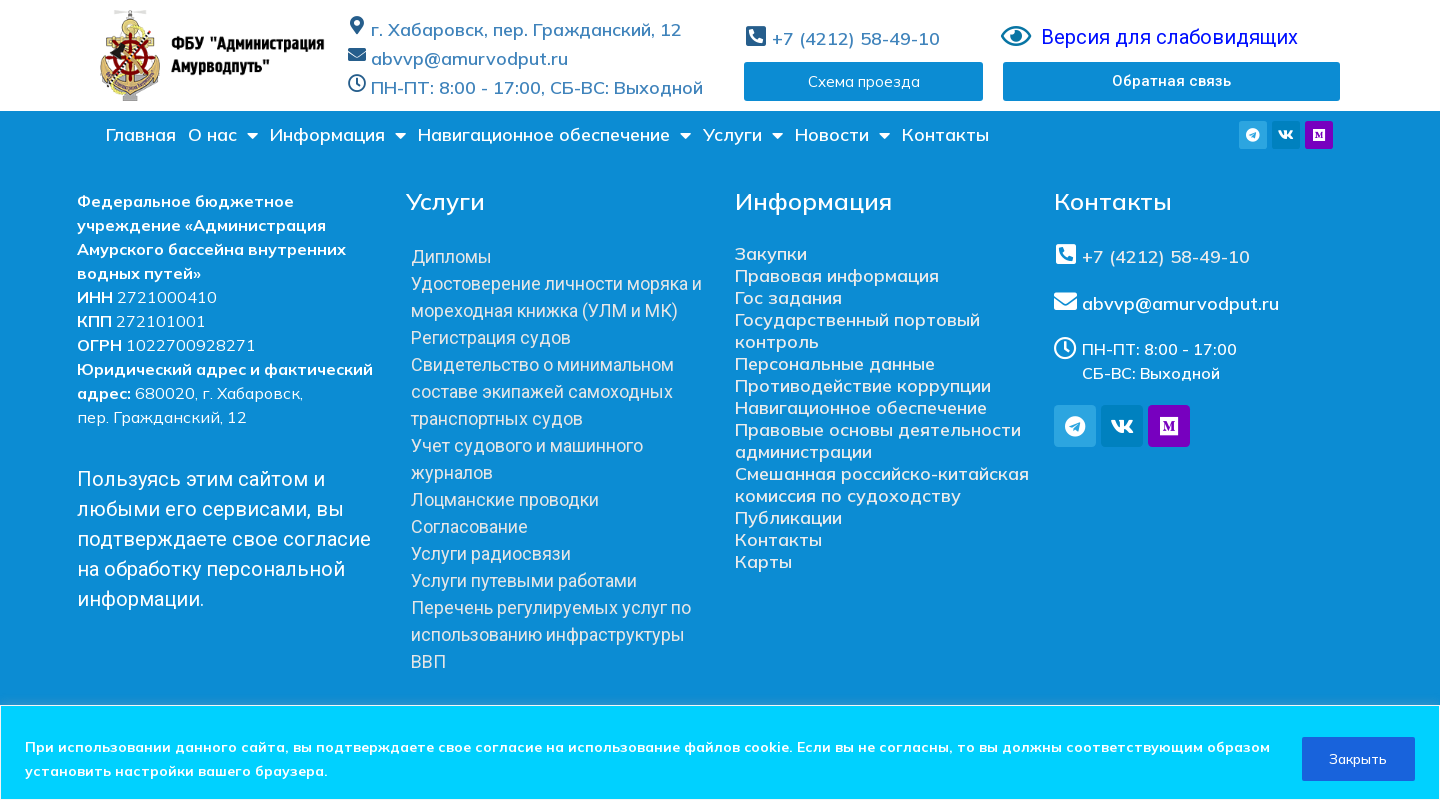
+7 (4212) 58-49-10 (856, 38)
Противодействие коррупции (863, 385)
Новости (842, 135)
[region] (720, 752)
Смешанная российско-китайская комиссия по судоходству (882, 484)
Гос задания (788, 297)
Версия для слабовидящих (1169, 37)
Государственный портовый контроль (857, 330)
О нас (223, 135)
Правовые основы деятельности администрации (878, 440)
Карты (763, 561)
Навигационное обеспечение (554, 135)
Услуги (743, 135)
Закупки (771, 253)
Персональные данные (835, 363)
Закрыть (1356, 759)
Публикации (788, 517)
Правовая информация (837, 275)
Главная (141, 134)
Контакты (945, 134)
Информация (338, 135)
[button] (1171, 81)
